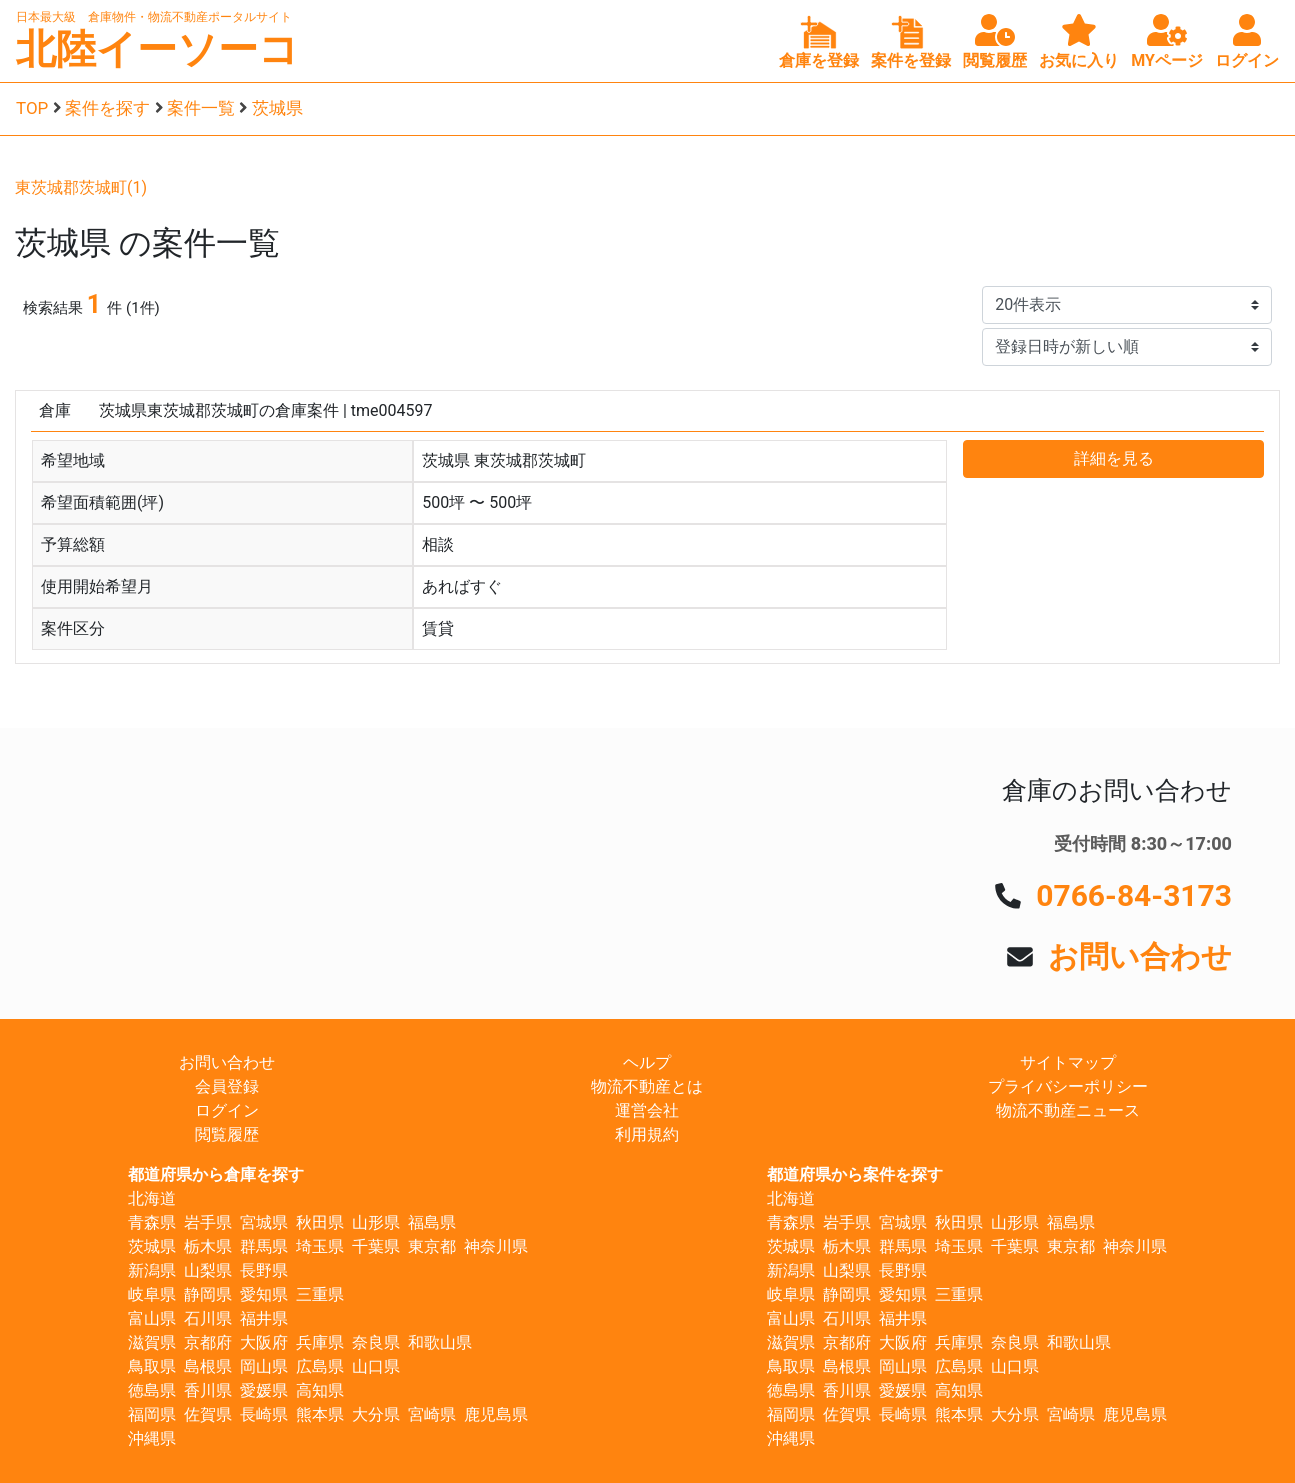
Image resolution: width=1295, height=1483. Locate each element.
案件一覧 (201, 108)
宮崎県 (432, 1414)
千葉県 (376, 1246)
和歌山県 (440, 1342)
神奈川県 (496, 1246)
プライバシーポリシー (1068, 1086)
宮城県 (264, 1222)
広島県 (320, 1366)
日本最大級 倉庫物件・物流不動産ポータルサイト (154, 17)
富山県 (152, 1318)
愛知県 (264, 1294)
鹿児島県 (496, 1414)
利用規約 (647, 1134)
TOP (32, 108)
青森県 (152, 1222)
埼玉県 (320, 1246)
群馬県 (264, 1246)
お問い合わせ (1140, 956)
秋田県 (320, 1222)
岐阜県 (152, 1294)
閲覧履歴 (227, 1134)
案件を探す (107, 108)
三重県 (320, 1294)
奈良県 (376, 1342)
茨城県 (277, 108)
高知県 (320, 1390)
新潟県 (152, 1270)
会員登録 (227, 1086)
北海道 (152, 1198)
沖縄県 (152, 1438)
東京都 (432, 1246)
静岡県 (208, 1294)
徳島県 (152, 1390)
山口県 (376, 1366)
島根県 (208, 1366)
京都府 (208, 1342)
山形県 (376, 1222)
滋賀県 (152, 1342)
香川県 (208, 1390)
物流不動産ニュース (1068, 1110)
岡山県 (264, 1366)
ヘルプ (647, 1062)
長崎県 (264, 1414)
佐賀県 (208, 1414)
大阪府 (264, 1342)
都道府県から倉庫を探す (216, 1174)
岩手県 (208, 1222)
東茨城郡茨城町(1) (81, 187)
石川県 (208, 1318)
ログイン (227, 1110)
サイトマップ (1068, 1062)
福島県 (432, 1222)
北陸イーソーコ (157, 49)
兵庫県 (320, 1342)
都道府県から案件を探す (855, 1174)
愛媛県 (264, 1390)
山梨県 (208, 1270)
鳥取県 (152, 1366)
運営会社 (647, 1110)
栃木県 (208, 1246)
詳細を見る (1114, 458)
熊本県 (320, 1414)
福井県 (264, 1318)
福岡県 (152, 1414)
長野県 (264, 1270)
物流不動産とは (647, 1086)
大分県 (376, 1414)
